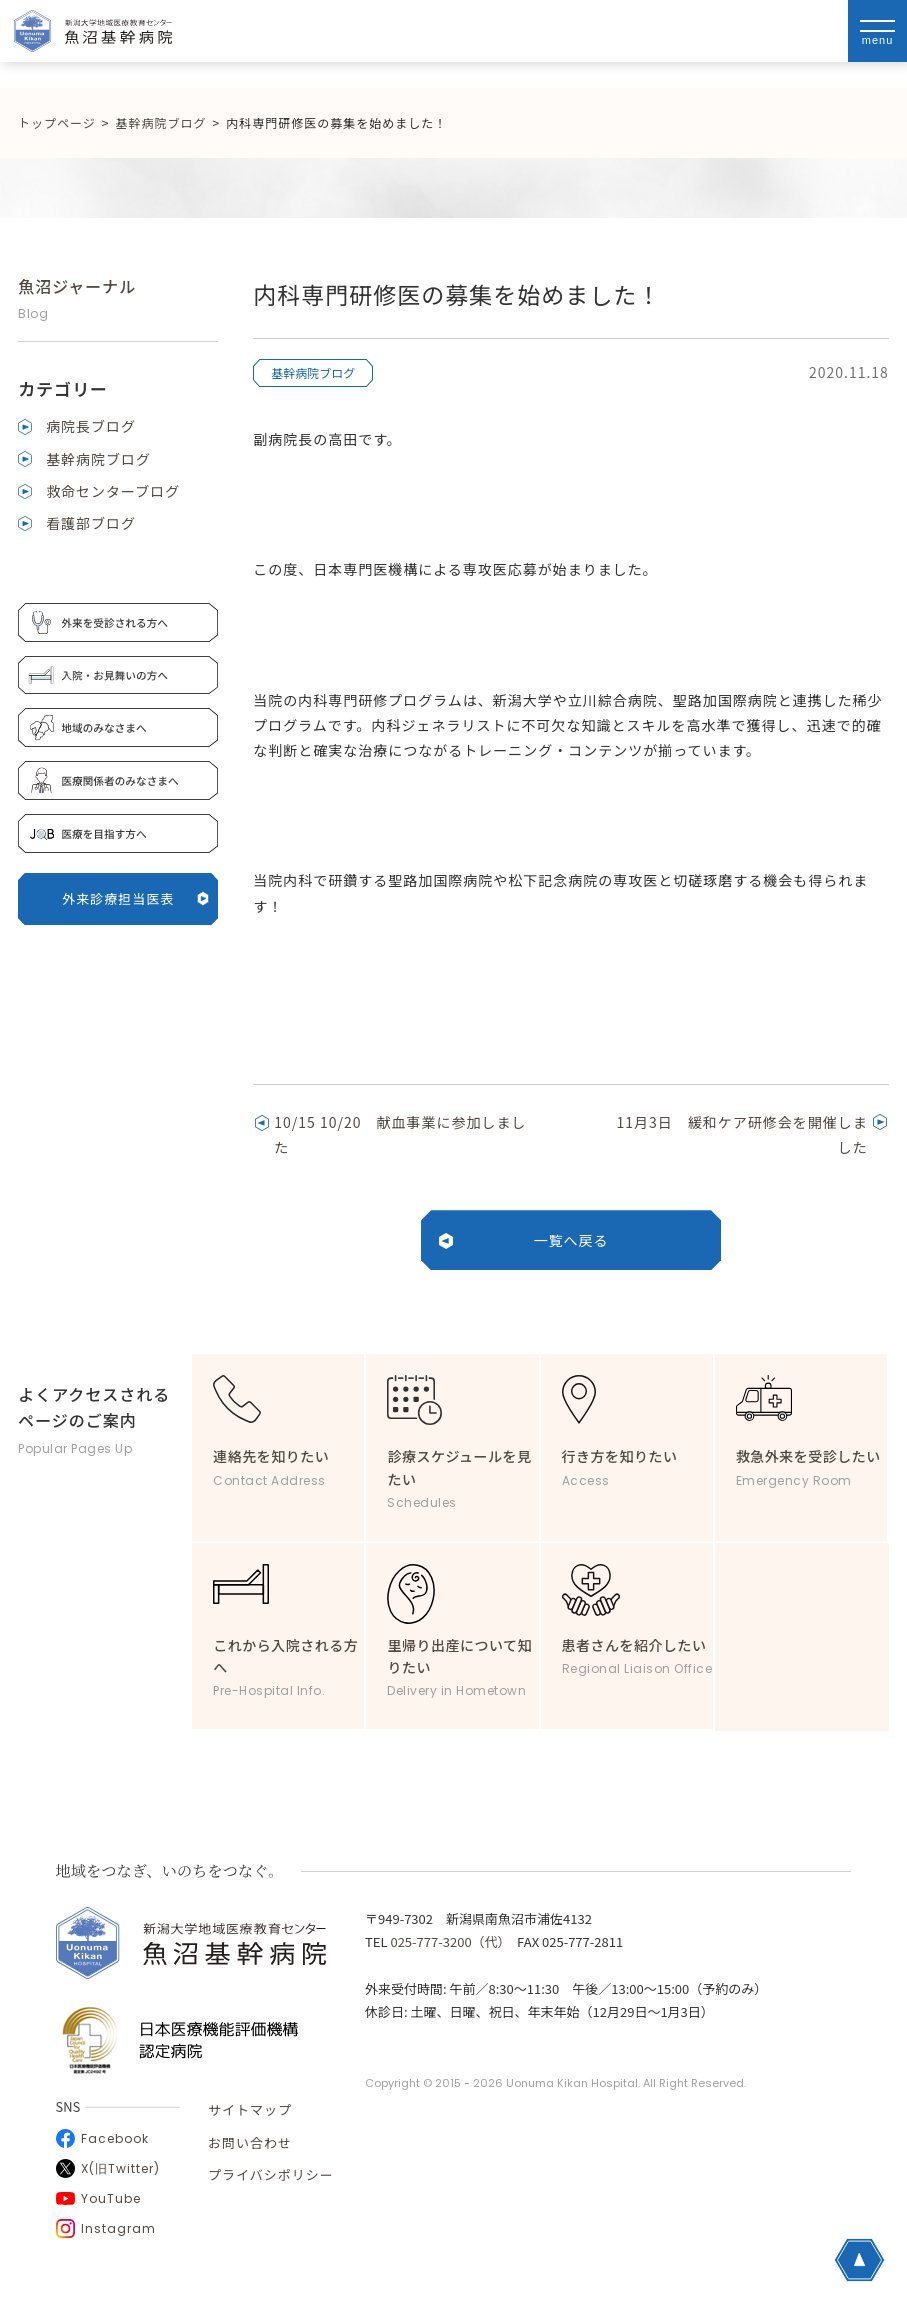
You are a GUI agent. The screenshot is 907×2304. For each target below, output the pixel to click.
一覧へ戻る (571, 1240)
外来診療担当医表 (135, 898)
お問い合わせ (250, 2142)
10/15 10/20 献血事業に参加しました (400, 1134)
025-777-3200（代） (447, 1941)
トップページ (57, 122)
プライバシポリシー (271, 2174)
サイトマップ (250, 2109)
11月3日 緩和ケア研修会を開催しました (742, 1134)
